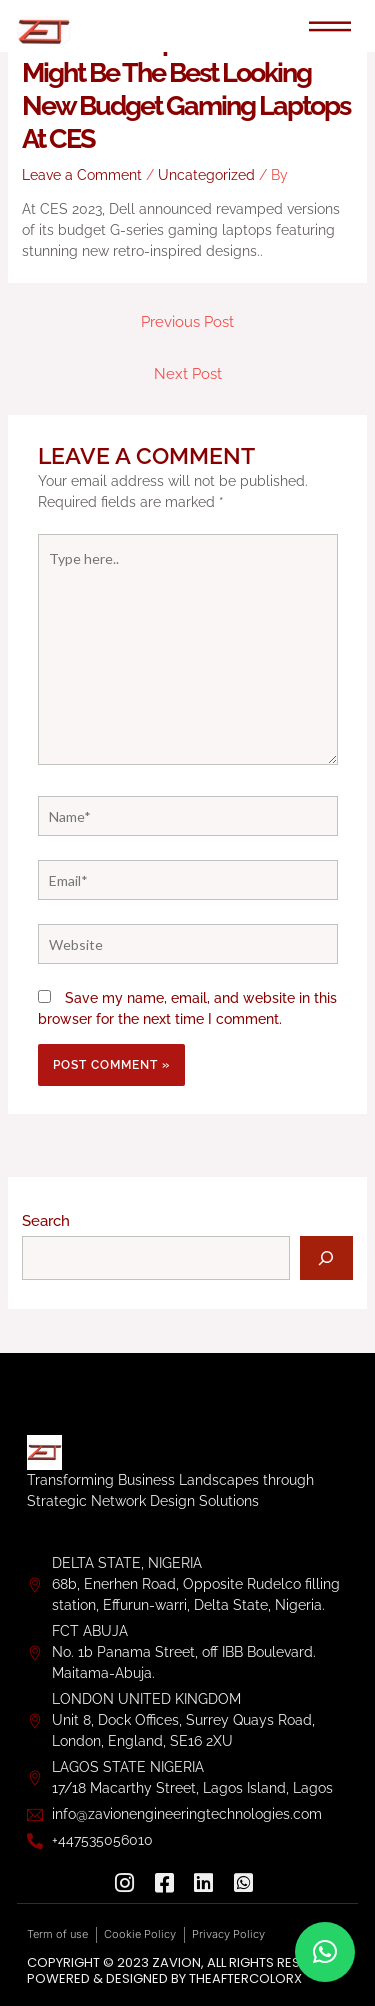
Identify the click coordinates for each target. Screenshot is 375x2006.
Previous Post (187, 321)
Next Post (188, 373)
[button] (325, 1952)
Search (46, 1220)
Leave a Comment (82, 175)
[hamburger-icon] (330, 27)
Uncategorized (206, 175)
